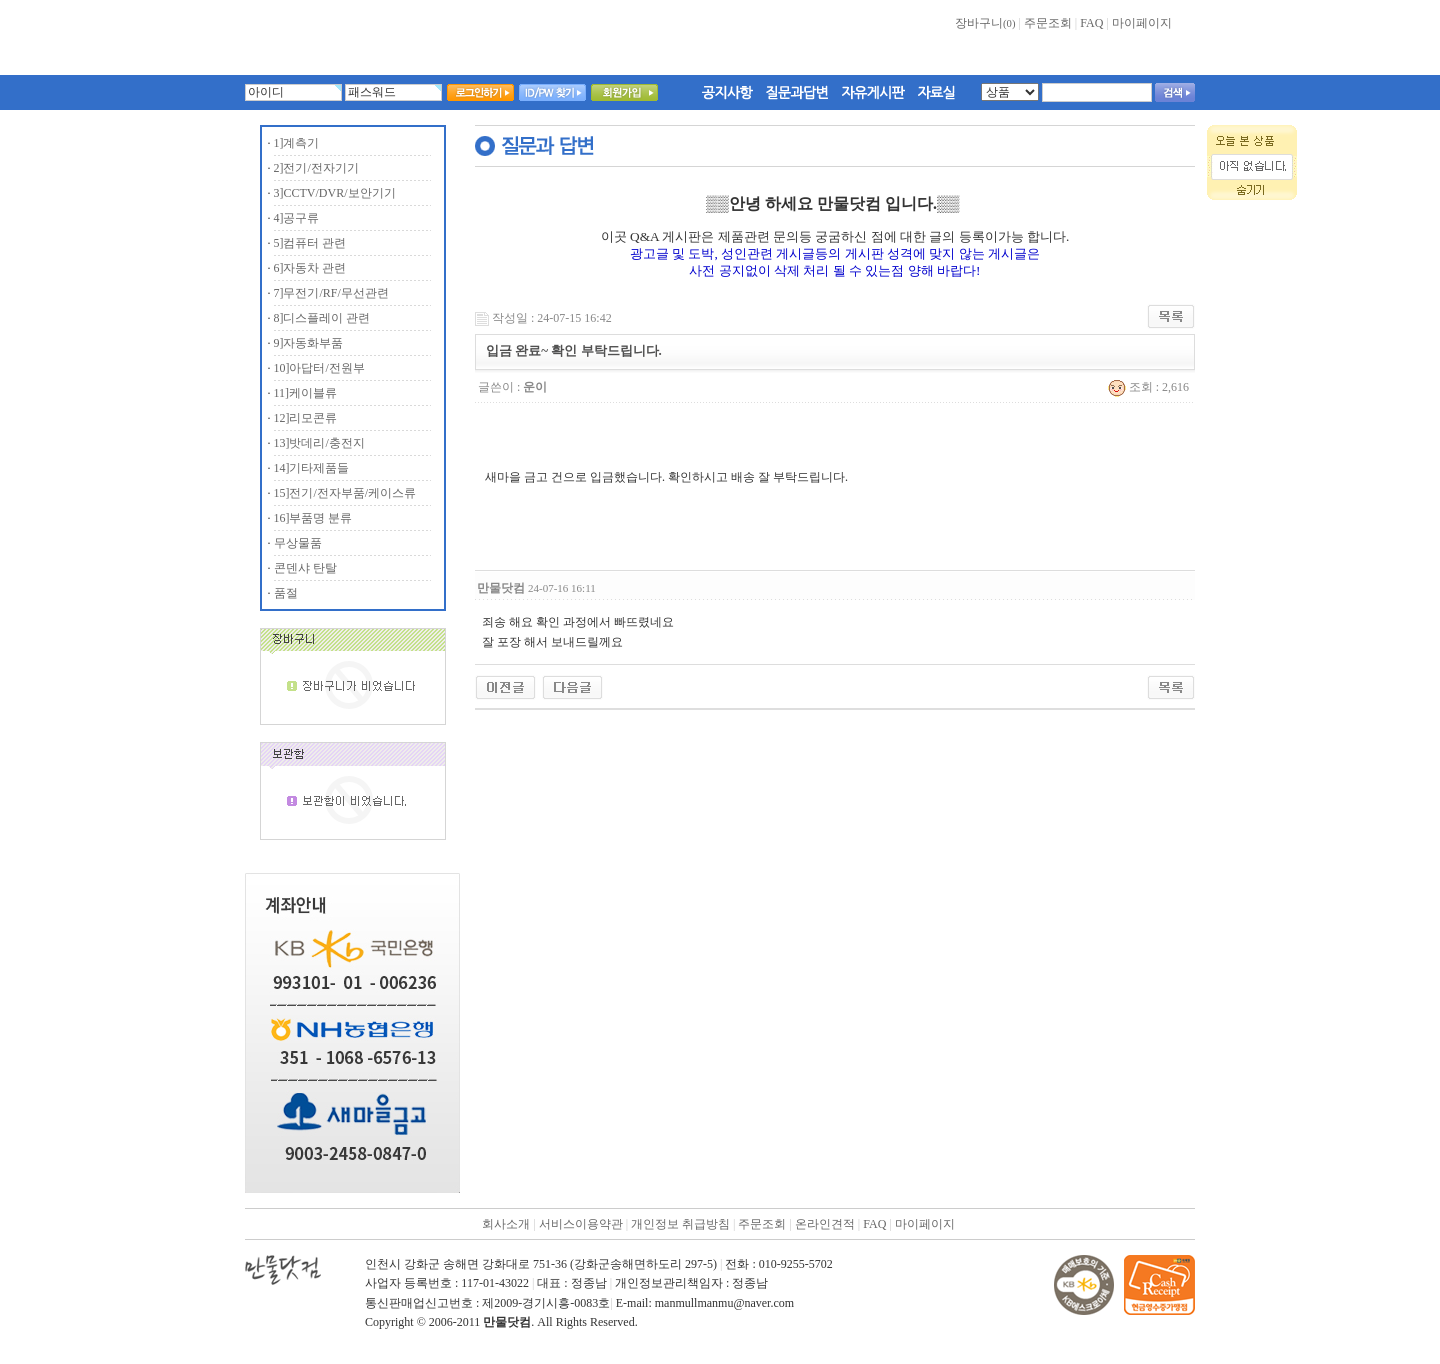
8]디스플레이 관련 (322, 318)
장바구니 (985, 23)
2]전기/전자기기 (316, 168)
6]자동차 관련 (310, 268)
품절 (286, 593)
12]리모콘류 (306, 418)
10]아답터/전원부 (319, 368)
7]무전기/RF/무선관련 (331, 293)
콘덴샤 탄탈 (305, 568)
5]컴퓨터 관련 (310, 243)
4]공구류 (297, 218)
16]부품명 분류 (313, 518)
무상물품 (298, 543)
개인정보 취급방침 (680, 1224)
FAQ (1091, 23)
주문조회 (1048, 23)
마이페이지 (1142, 23)
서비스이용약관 (581, 1224)
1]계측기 (297, 143)
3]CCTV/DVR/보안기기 (335, 193)
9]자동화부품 (309, 343)
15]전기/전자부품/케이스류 (345, 493)
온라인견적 (825, 1224)
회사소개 (506, 1224)
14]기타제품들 (312, 468)
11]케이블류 (306, 393)
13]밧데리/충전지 (319, 443)
